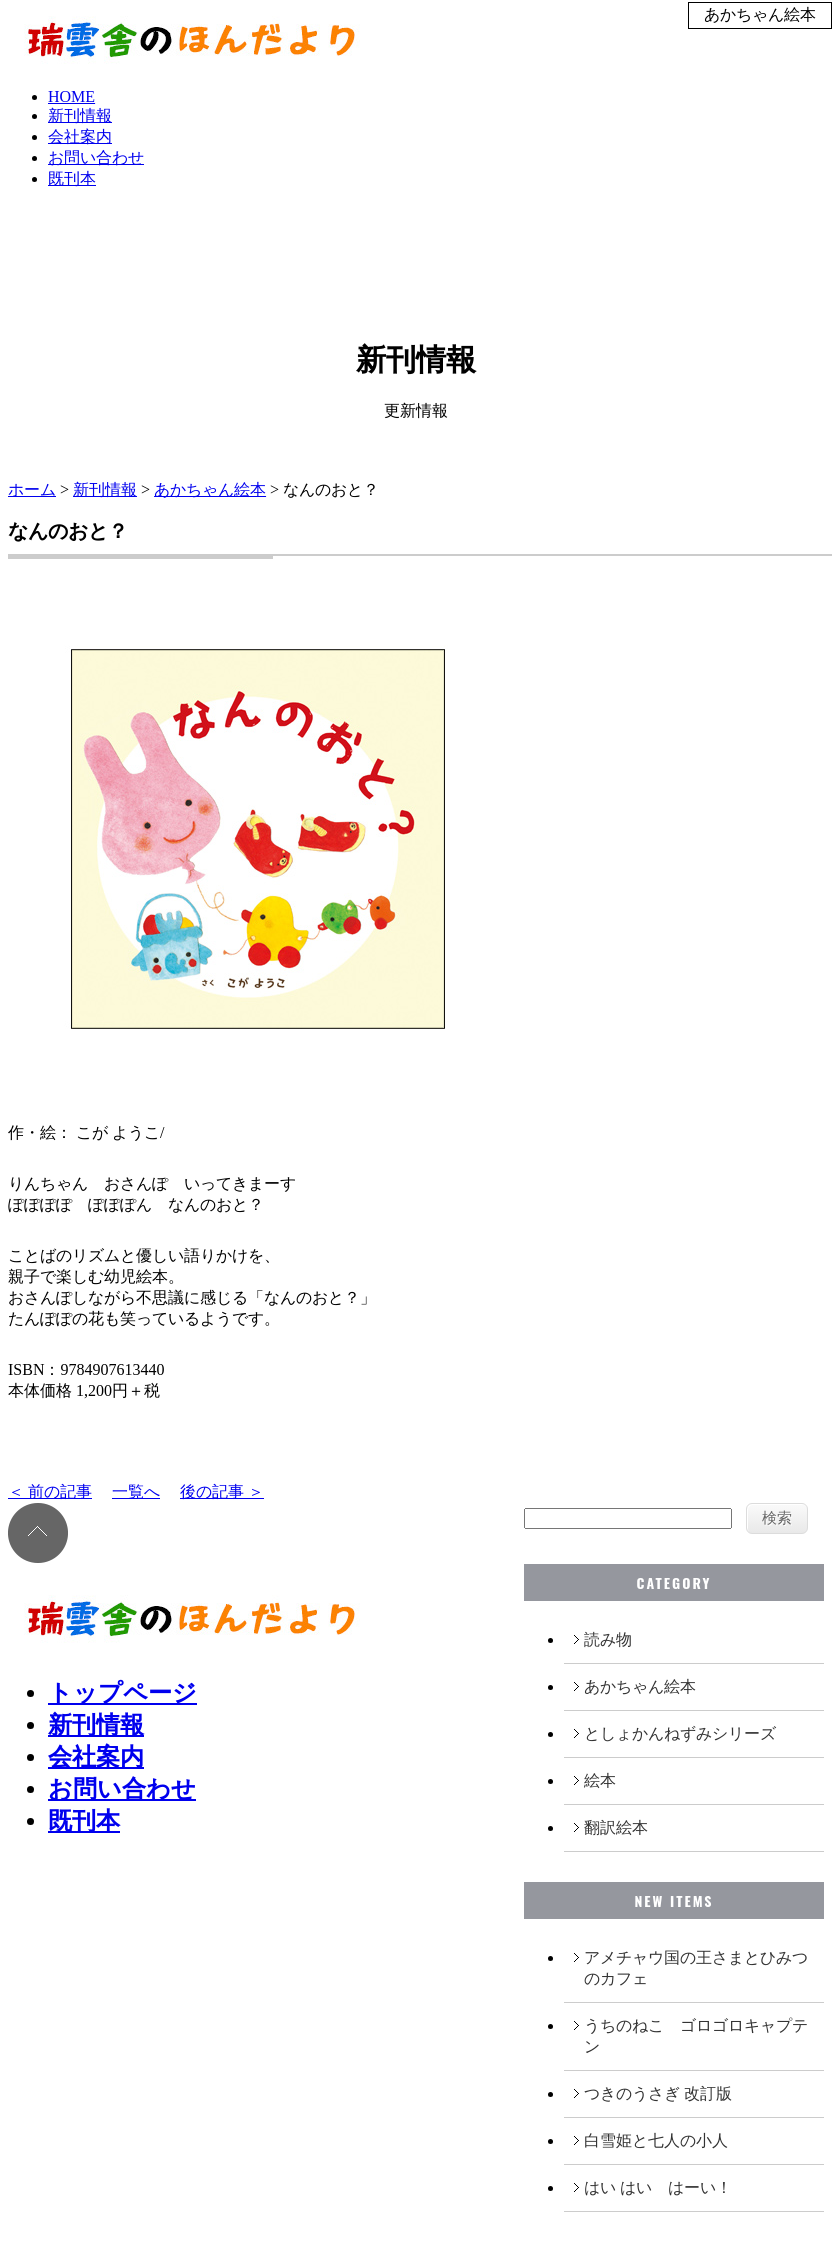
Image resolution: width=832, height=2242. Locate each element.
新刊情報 (80, 115)
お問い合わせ (96, 157)
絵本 (600, 1780)
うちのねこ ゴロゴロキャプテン (696, 2036)
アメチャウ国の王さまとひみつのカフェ (696, 1968)
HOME (71, 96)
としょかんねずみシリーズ (680, 1733)
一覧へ (136, 1491)
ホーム (32, 489)
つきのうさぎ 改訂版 (658, 2093)
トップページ (122, 1693)
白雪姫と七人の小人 (656, 2140)
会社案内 (80, 136)
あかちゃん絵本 (210, 489)
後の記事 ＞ (222, 1491)
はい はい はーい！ (658, 2187)
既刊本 (72, 178)
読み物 (608, 1639)
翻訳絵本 (616, 1827)
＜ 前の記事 (50, 1491)
